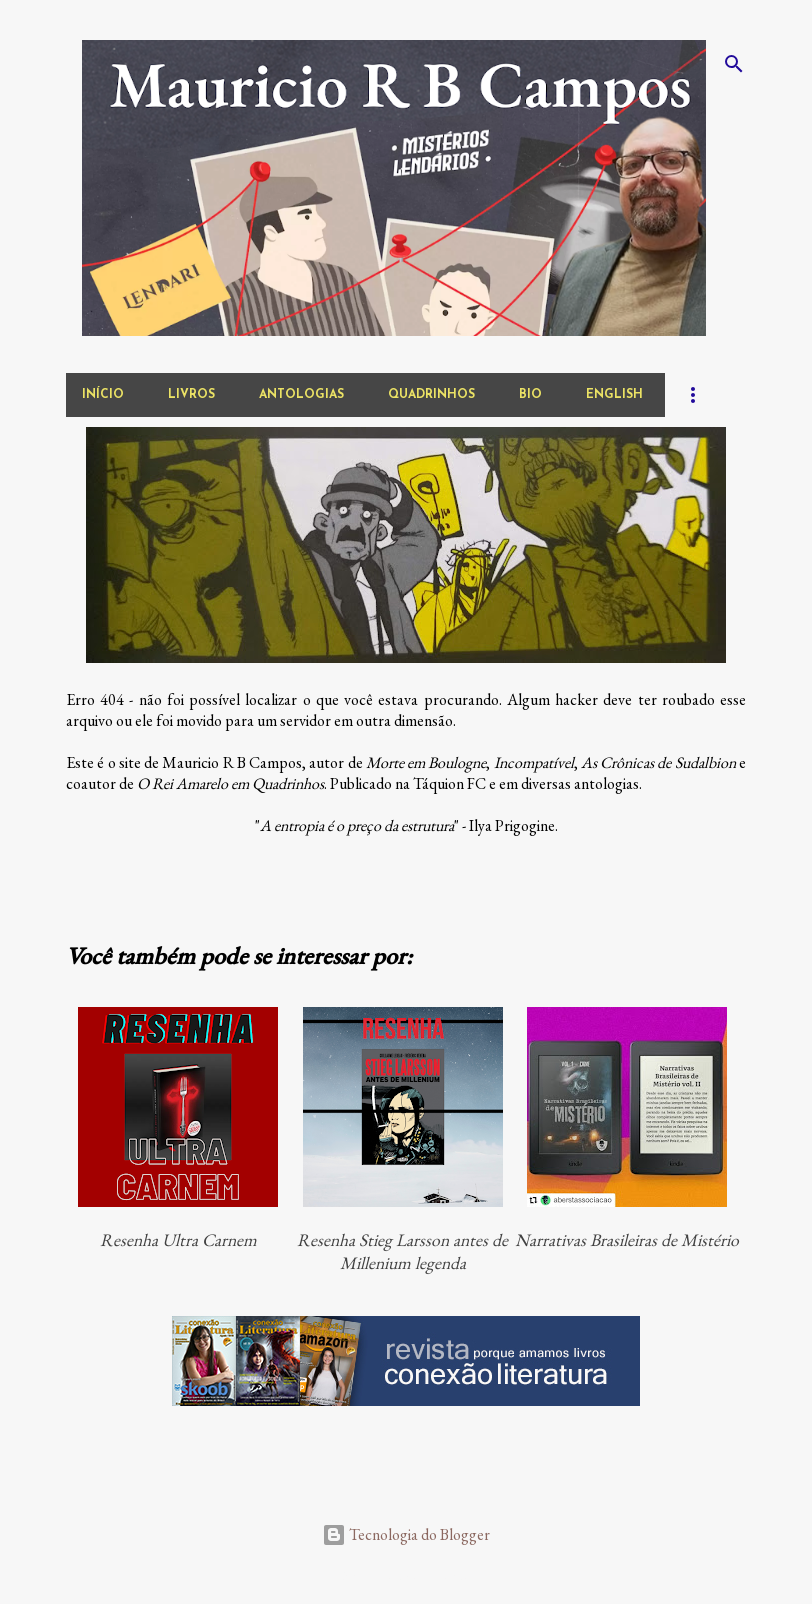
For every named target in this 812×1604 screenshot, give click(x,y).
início (103, 395)
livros (191, 395)
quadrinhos (431, 395)
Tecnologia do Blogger (406, 1534)
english (614, 395)
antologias (301, 395)
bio (530, 395)
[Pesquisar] (734, 64)
